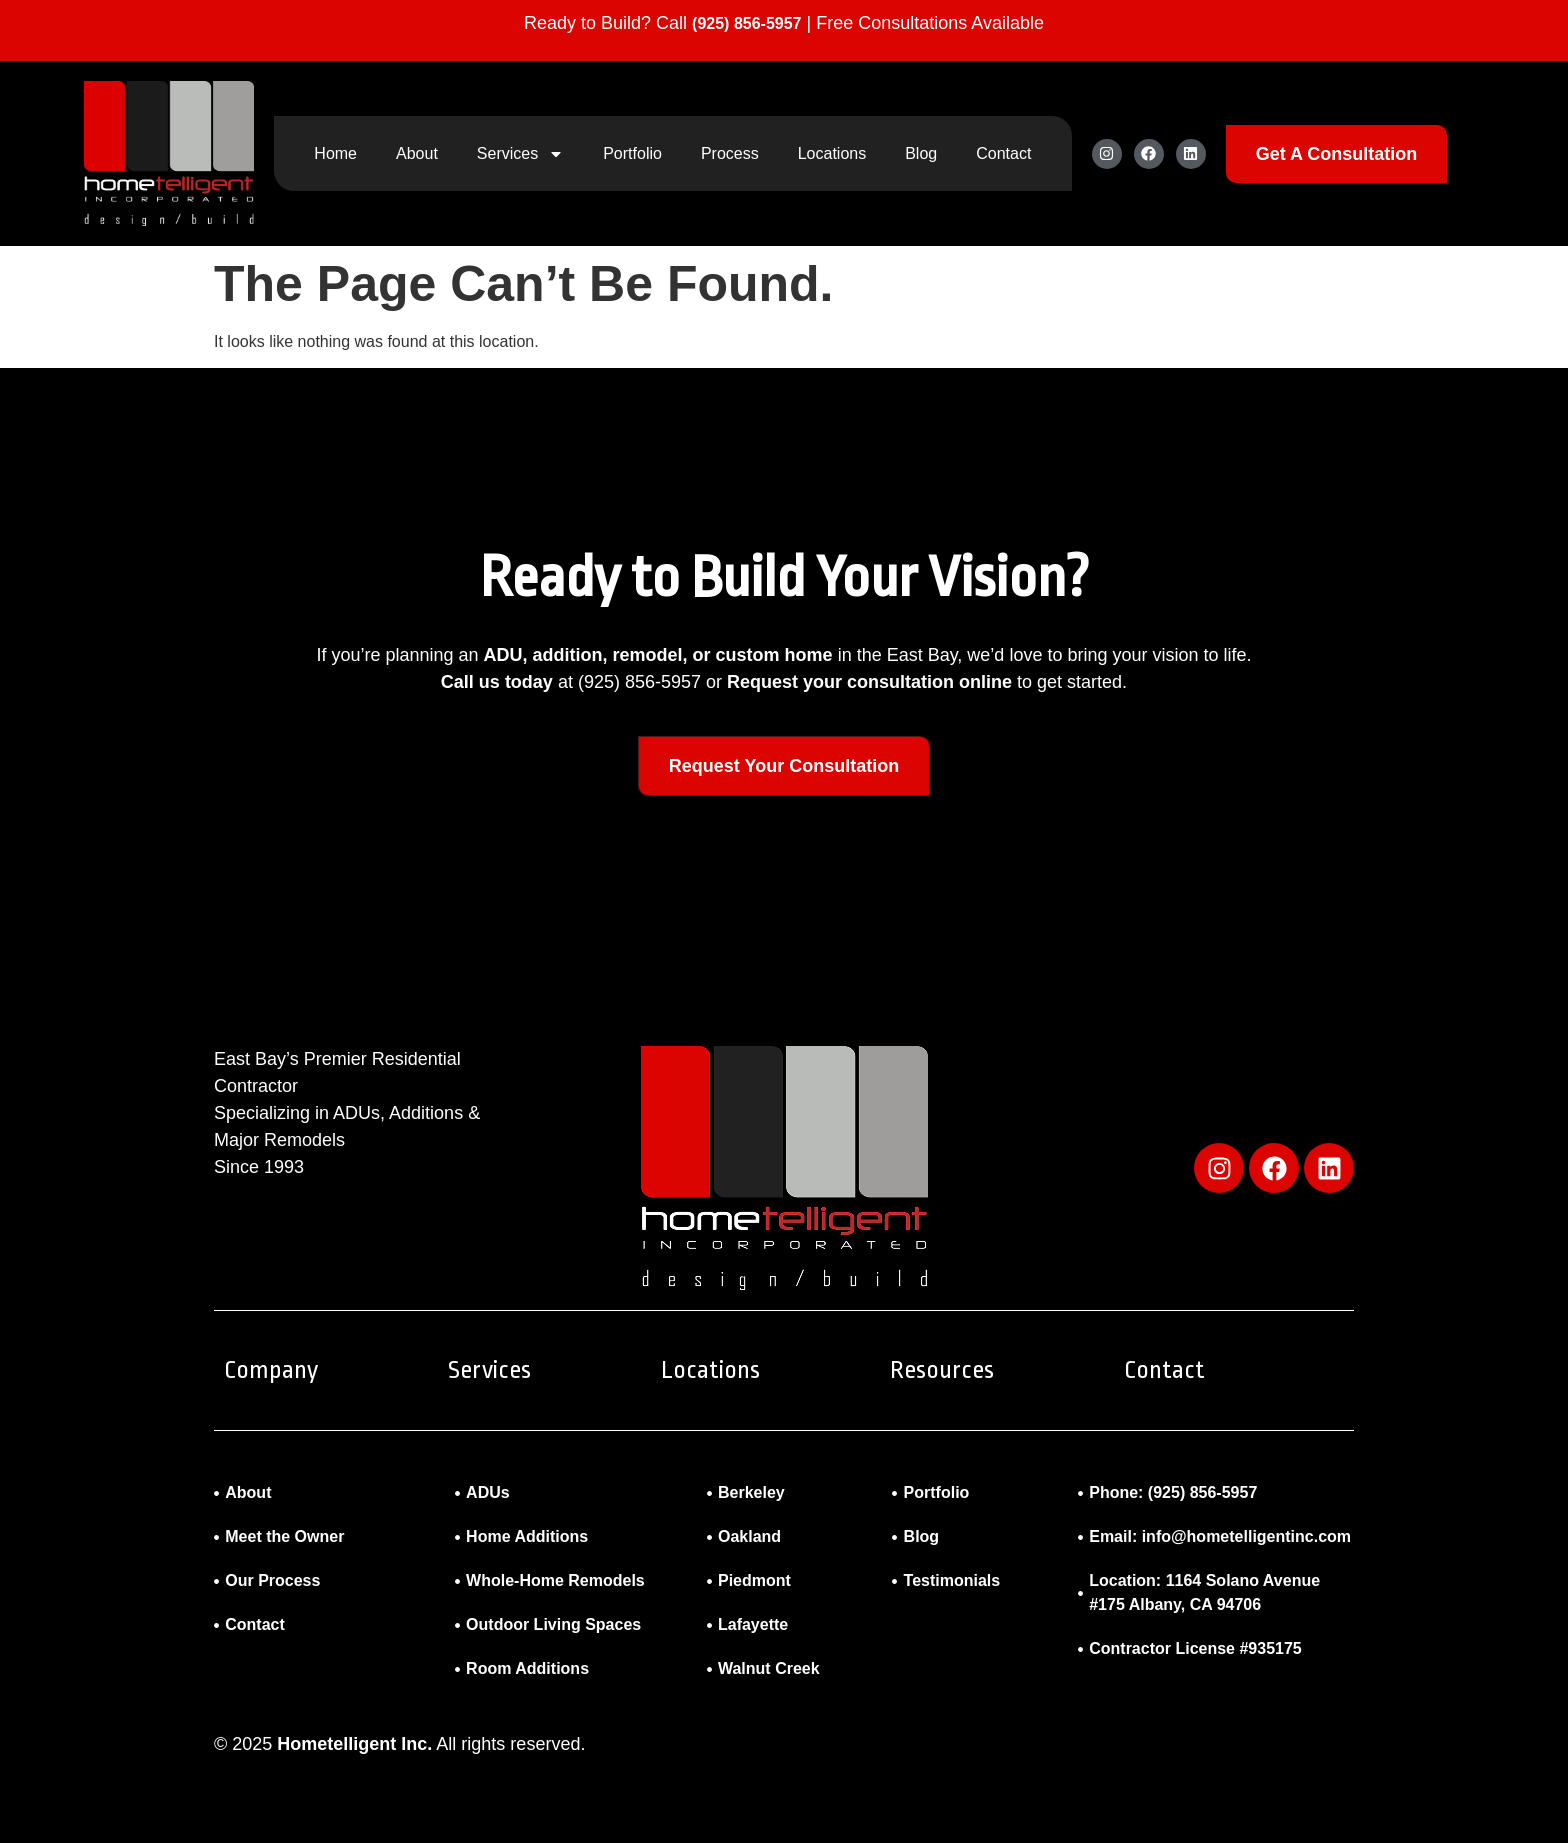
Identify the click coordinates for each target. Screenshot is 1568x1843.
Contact (1003, 153)
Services (520, 154)
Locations (832, 153)
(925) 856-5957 (746, 23)
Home (335, 153)
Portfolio (632, 153)
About (417, 153)
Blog (921, 153)
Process (730, 153)
